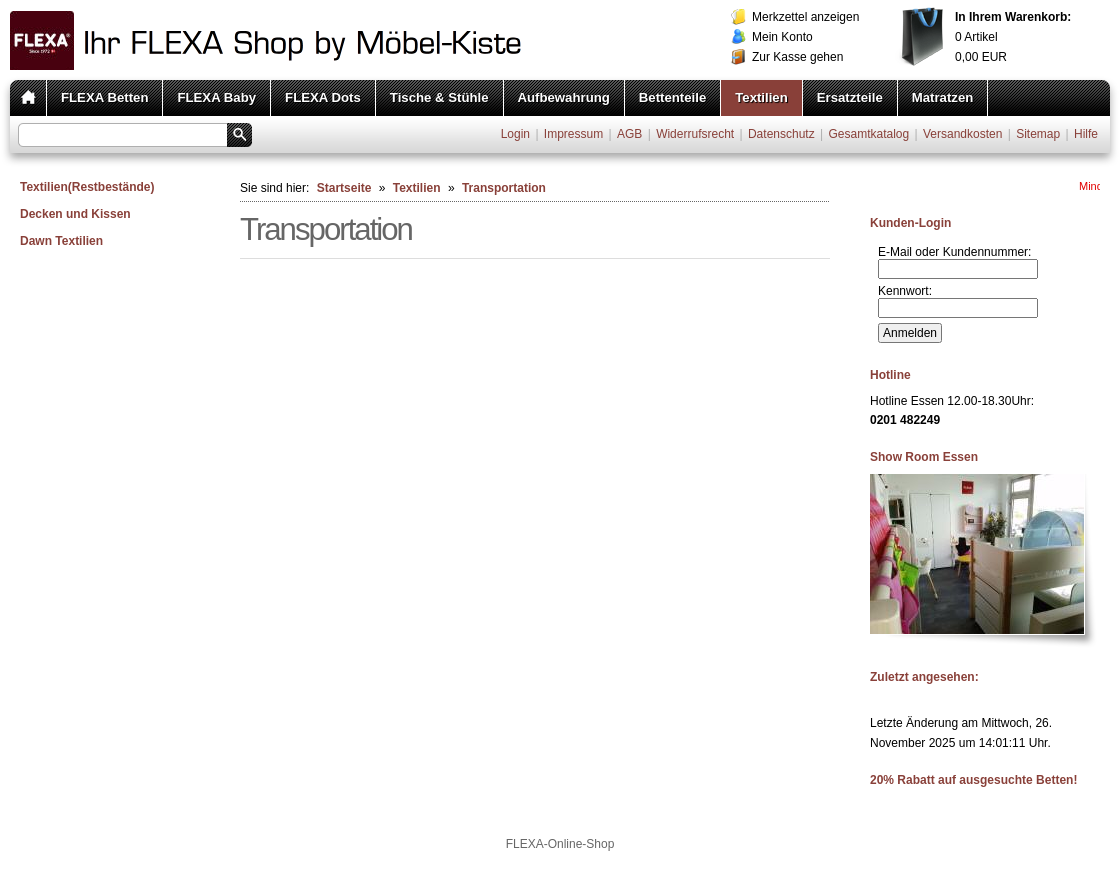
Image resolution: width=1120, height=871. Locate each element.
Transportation (504, 188)
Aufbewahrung (564, 97)
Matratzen (943, 97)
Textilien (761, 97)
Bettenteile (672, 97)
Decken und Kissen (75, 214)
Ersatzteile (850, 97)
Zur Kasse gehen (797, 57)
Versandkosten (962, 134)
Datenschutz (781, 134)
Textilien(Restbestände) (87, 187)
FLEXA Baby (216, 97)
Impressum (573, 134)
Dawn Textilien (61, 241)
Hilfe (1086, 134)
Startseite (344, 188)
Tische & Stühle (439, 97)
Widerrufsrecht (695, 134)
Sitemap (1038, 134)
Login (515, 134)
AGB (629, 134)
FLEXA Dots (323, 97)
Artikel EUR (1013, 37)
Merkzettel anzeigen (805, 17)
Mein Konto (782, 37)
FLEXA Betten (104, 97)
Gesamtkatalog (868, 134)
